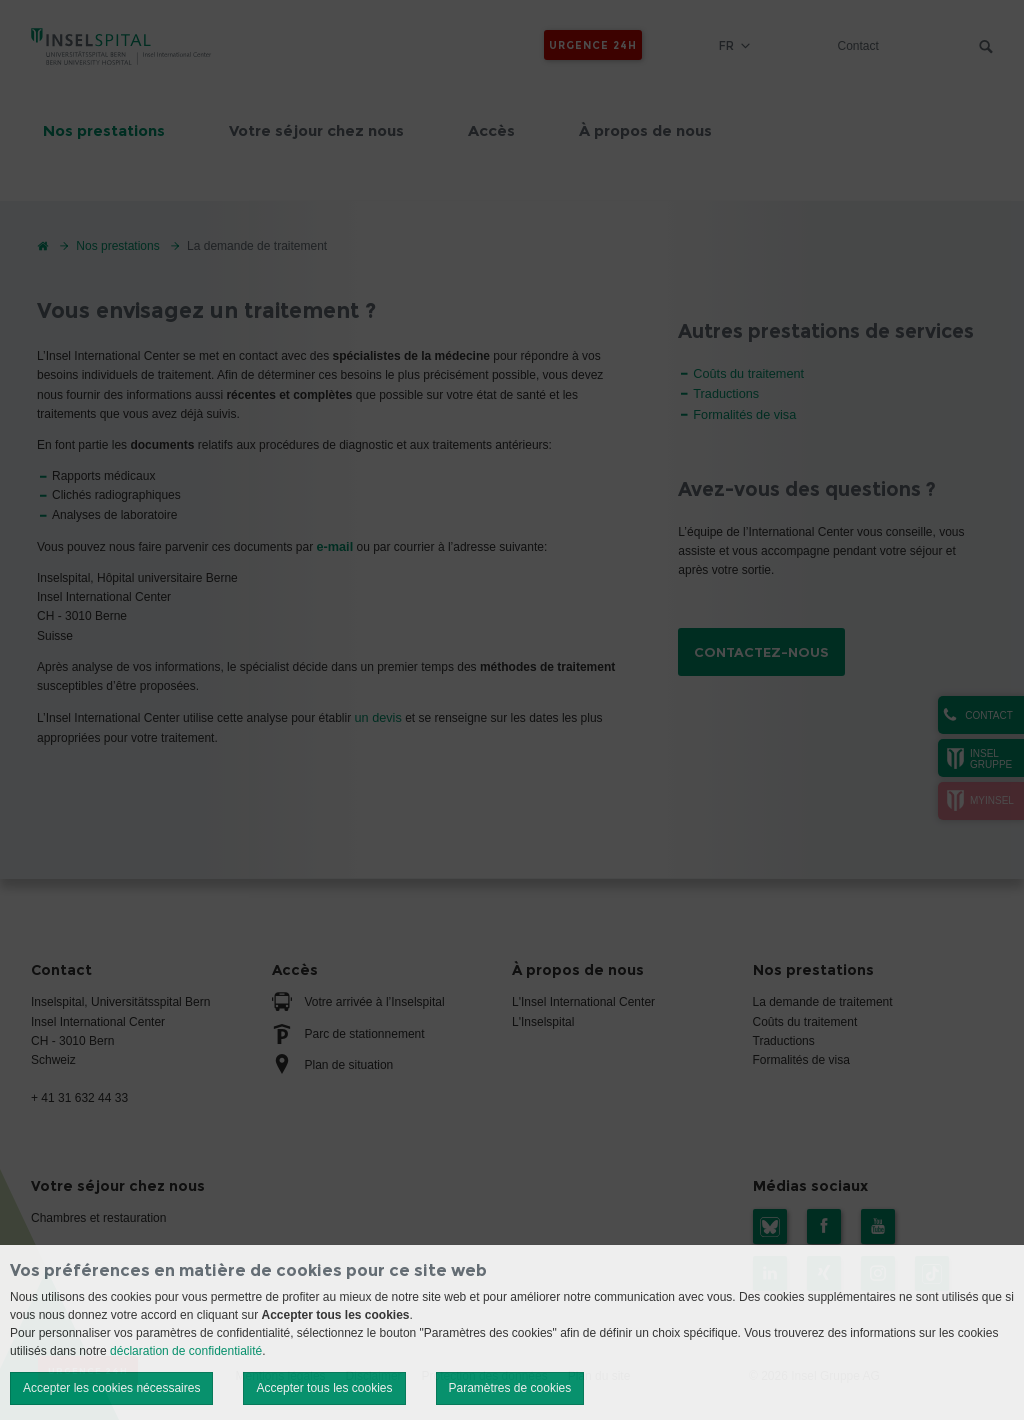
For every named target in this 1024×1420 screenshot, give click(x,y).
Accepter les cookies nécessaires (111, 1388)
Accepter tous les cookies (324, 1388)
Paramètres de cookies (510, 1388)
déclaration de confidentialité (186, 1351)
